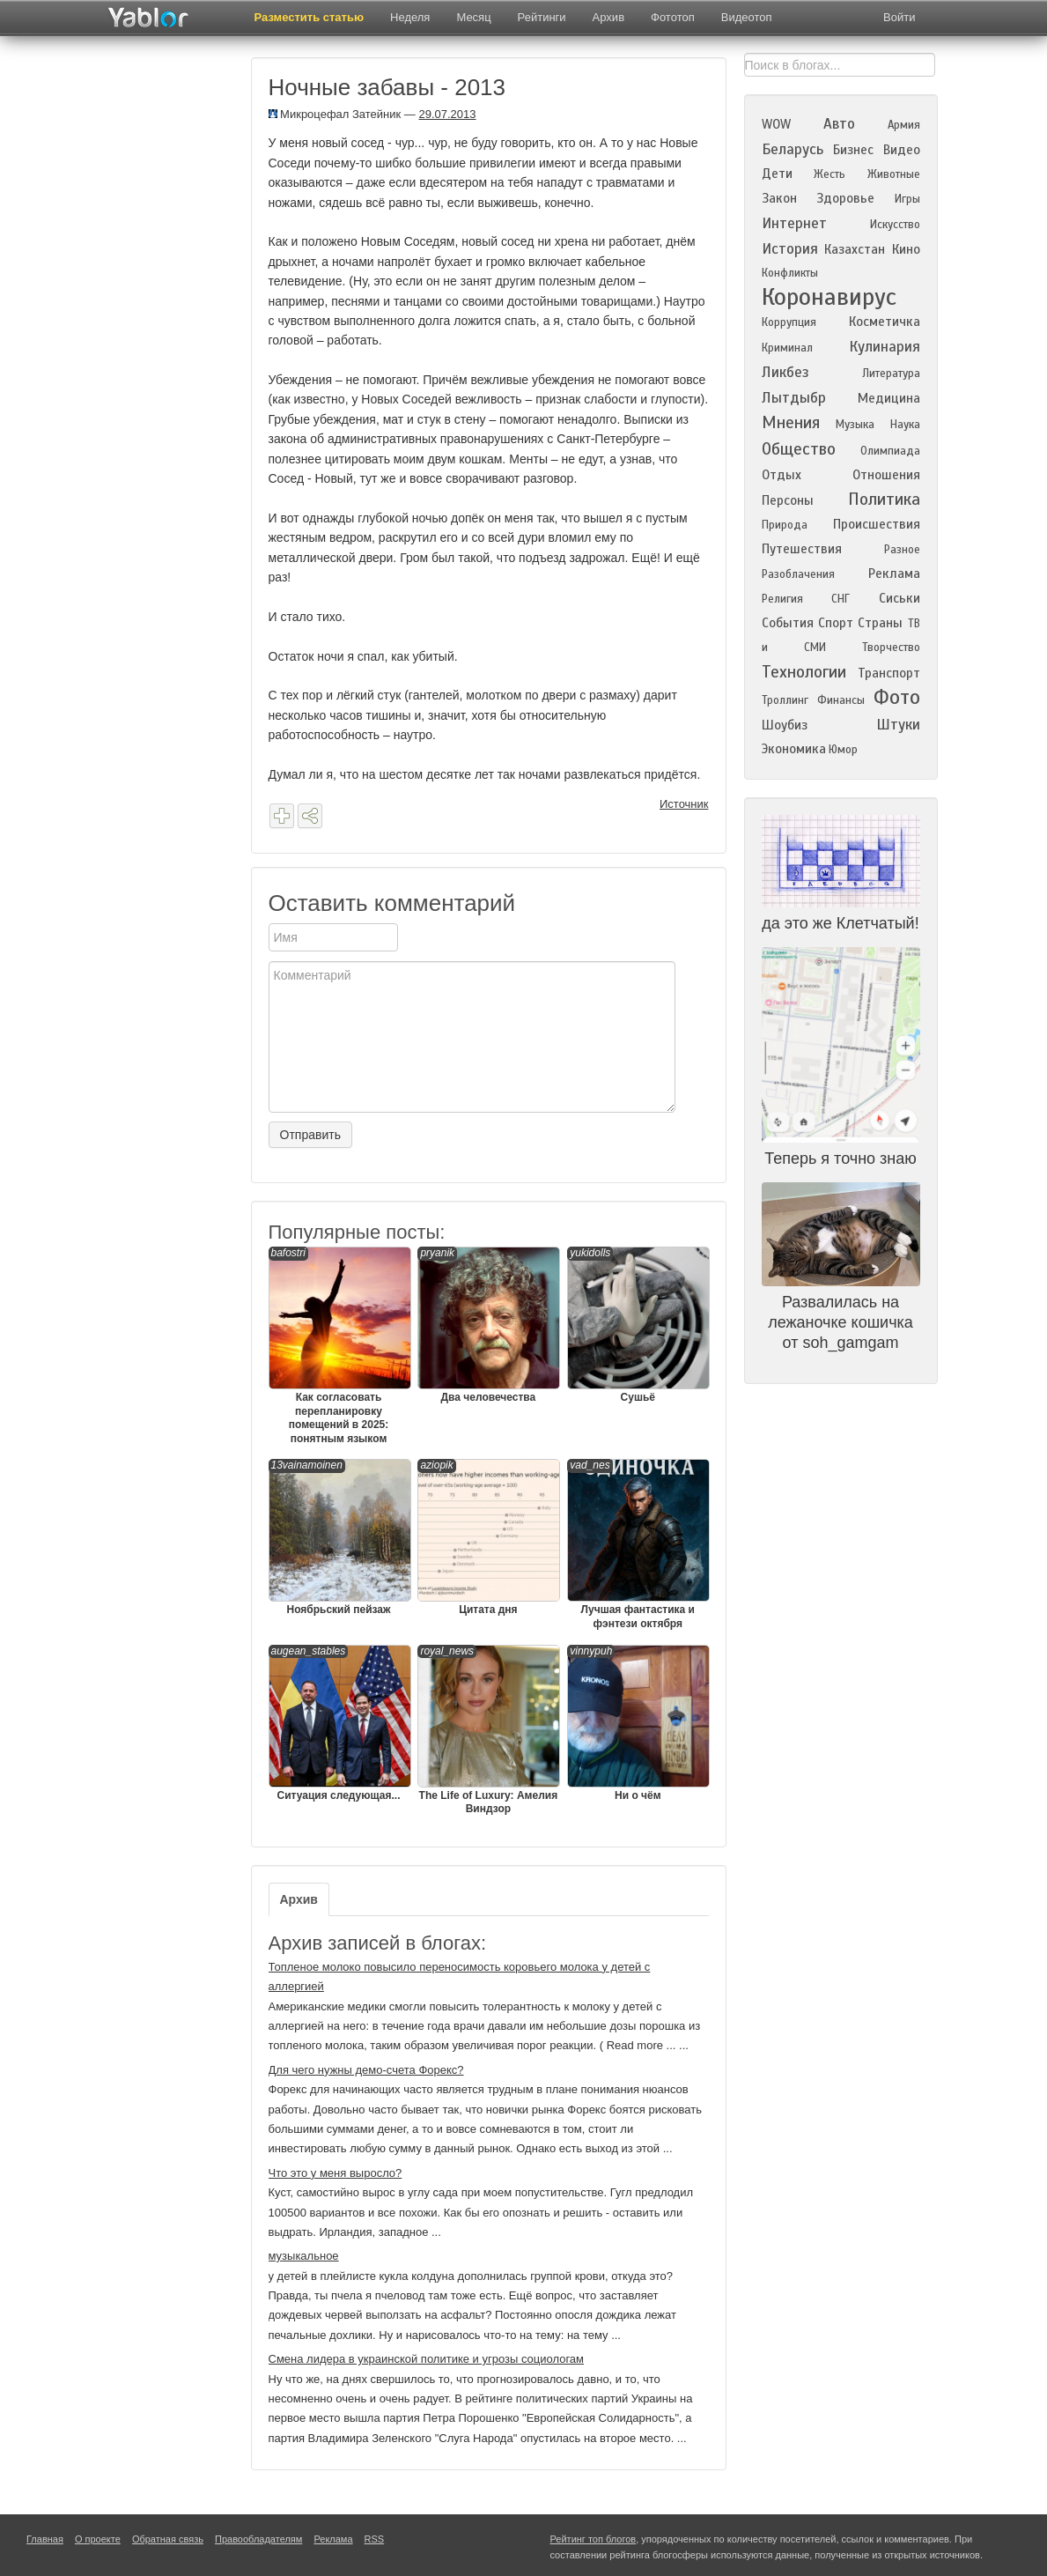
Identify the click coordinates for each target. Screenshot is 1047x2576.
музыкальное (304, 2255)
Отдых (781, 475)
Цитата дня (487, 1537)
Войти (899, 17)
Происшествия (876, 524)
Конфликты (790, 273)
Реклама (894, 573)
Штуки (898, 724)
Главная (44, 2539)
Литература (891, 373)
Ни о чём (637, 1723)
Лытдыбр (794, 398)
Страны (880, 623)
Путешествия (802, 549)
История (790, 249)
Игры (907, 199)
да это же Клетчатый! (840, 923)
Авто (839, 124)
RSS (375, 2539)
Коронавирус (829, 297)
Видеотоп (746, 17)
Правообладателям (258, 2539)
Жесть (829, 174)
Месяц (473, 17)
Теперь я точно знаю (840, 1158)
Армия (904, 125)
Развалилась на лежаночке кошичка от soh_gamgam (840, 1322)
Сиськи (899, 598)
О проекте (98, 2539)
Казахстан (854, 249)
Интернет (794, 223)
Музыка (855, 425)
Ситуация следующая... (339, 1723)
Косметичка (884, 321)
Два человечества (487, 1325)
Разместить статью (309, 17)
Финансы (841, 700)
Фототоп (673, 17)
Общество (799, 449)
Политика (884, 499)
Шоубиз (784, 725)
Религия (782, 599)
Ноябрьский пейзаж (339, 1537)
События (788, 623)
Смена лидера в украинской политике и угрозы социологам (427, 2358)
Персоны (788, 500)
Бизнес (853, 150)
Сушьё (637, 1325)
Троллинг (785, 700)
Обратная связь (167, 2539)
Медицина (889, 398)
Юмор (843, 750)
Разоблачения (798, 574)
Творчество (891, 647)
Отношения (886, 475)
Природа (784, 525)
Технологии (804, 672)
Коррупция (789, 322)
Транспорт (889, 673)
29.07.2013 (447, 114)
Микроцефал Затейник (335, 114)
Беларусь (792, 149)
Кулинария (884, 346)
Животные (893, 174)
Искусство (895, 225)
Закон (779, 198)
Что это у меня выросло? (335, 2173)
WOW (776, 124)
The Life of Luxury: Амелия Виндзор (487, 1730)
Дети (777, 173)
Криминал (787, 348)
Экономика (794, 749)
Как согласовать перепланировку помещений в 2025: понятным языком (339, 1346)
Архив (608, 17)
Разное (902, 550)
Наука (905, 425)
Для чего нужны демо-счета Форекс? (366, 2069)
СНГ (840, 599)
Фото (897, 697)
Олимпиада (890, 451)
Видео (901, 150)
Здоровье (845, 198)
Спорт (835, 623)
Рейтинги (542, 17)
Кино (906, 249)
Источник (684, 804)
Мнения (791, 422)
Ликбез (785, 372)
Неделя (410, 17)
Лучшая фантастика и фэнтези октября (637, 1544)
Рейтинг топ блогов (593, 2539)
